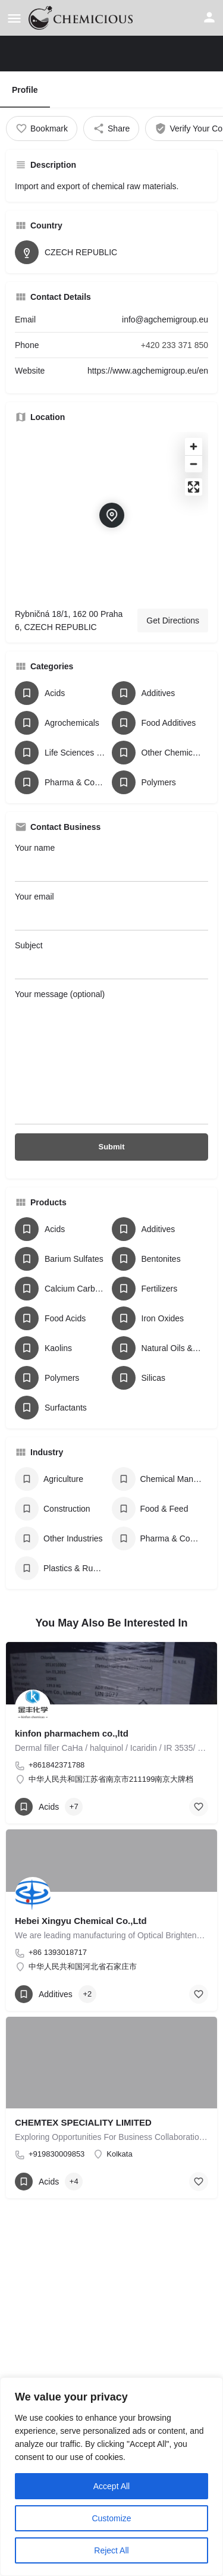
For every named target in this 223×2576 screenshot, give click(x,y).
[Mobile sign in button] (209, 17)
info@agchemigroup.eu (165, 319)
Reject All (111, 2550)
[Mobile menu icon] (14, 18)
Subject (111, 960)
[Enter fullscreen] (193, 487)
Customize (111, 2518)
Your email (111, 911)
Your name (111, 862)
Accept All (111, 2486)
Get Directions (172, 620)
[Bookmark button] (198, 1806)
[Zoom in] (193, 446)
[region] (111, 2476)
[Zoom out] (193, 463)
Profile (25, 90)
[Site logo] (82, 18)
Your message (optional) (111, 1056)
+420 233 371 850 (174, 345)
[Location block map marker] (111, 515)
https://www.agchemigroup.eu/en (147, 370)
